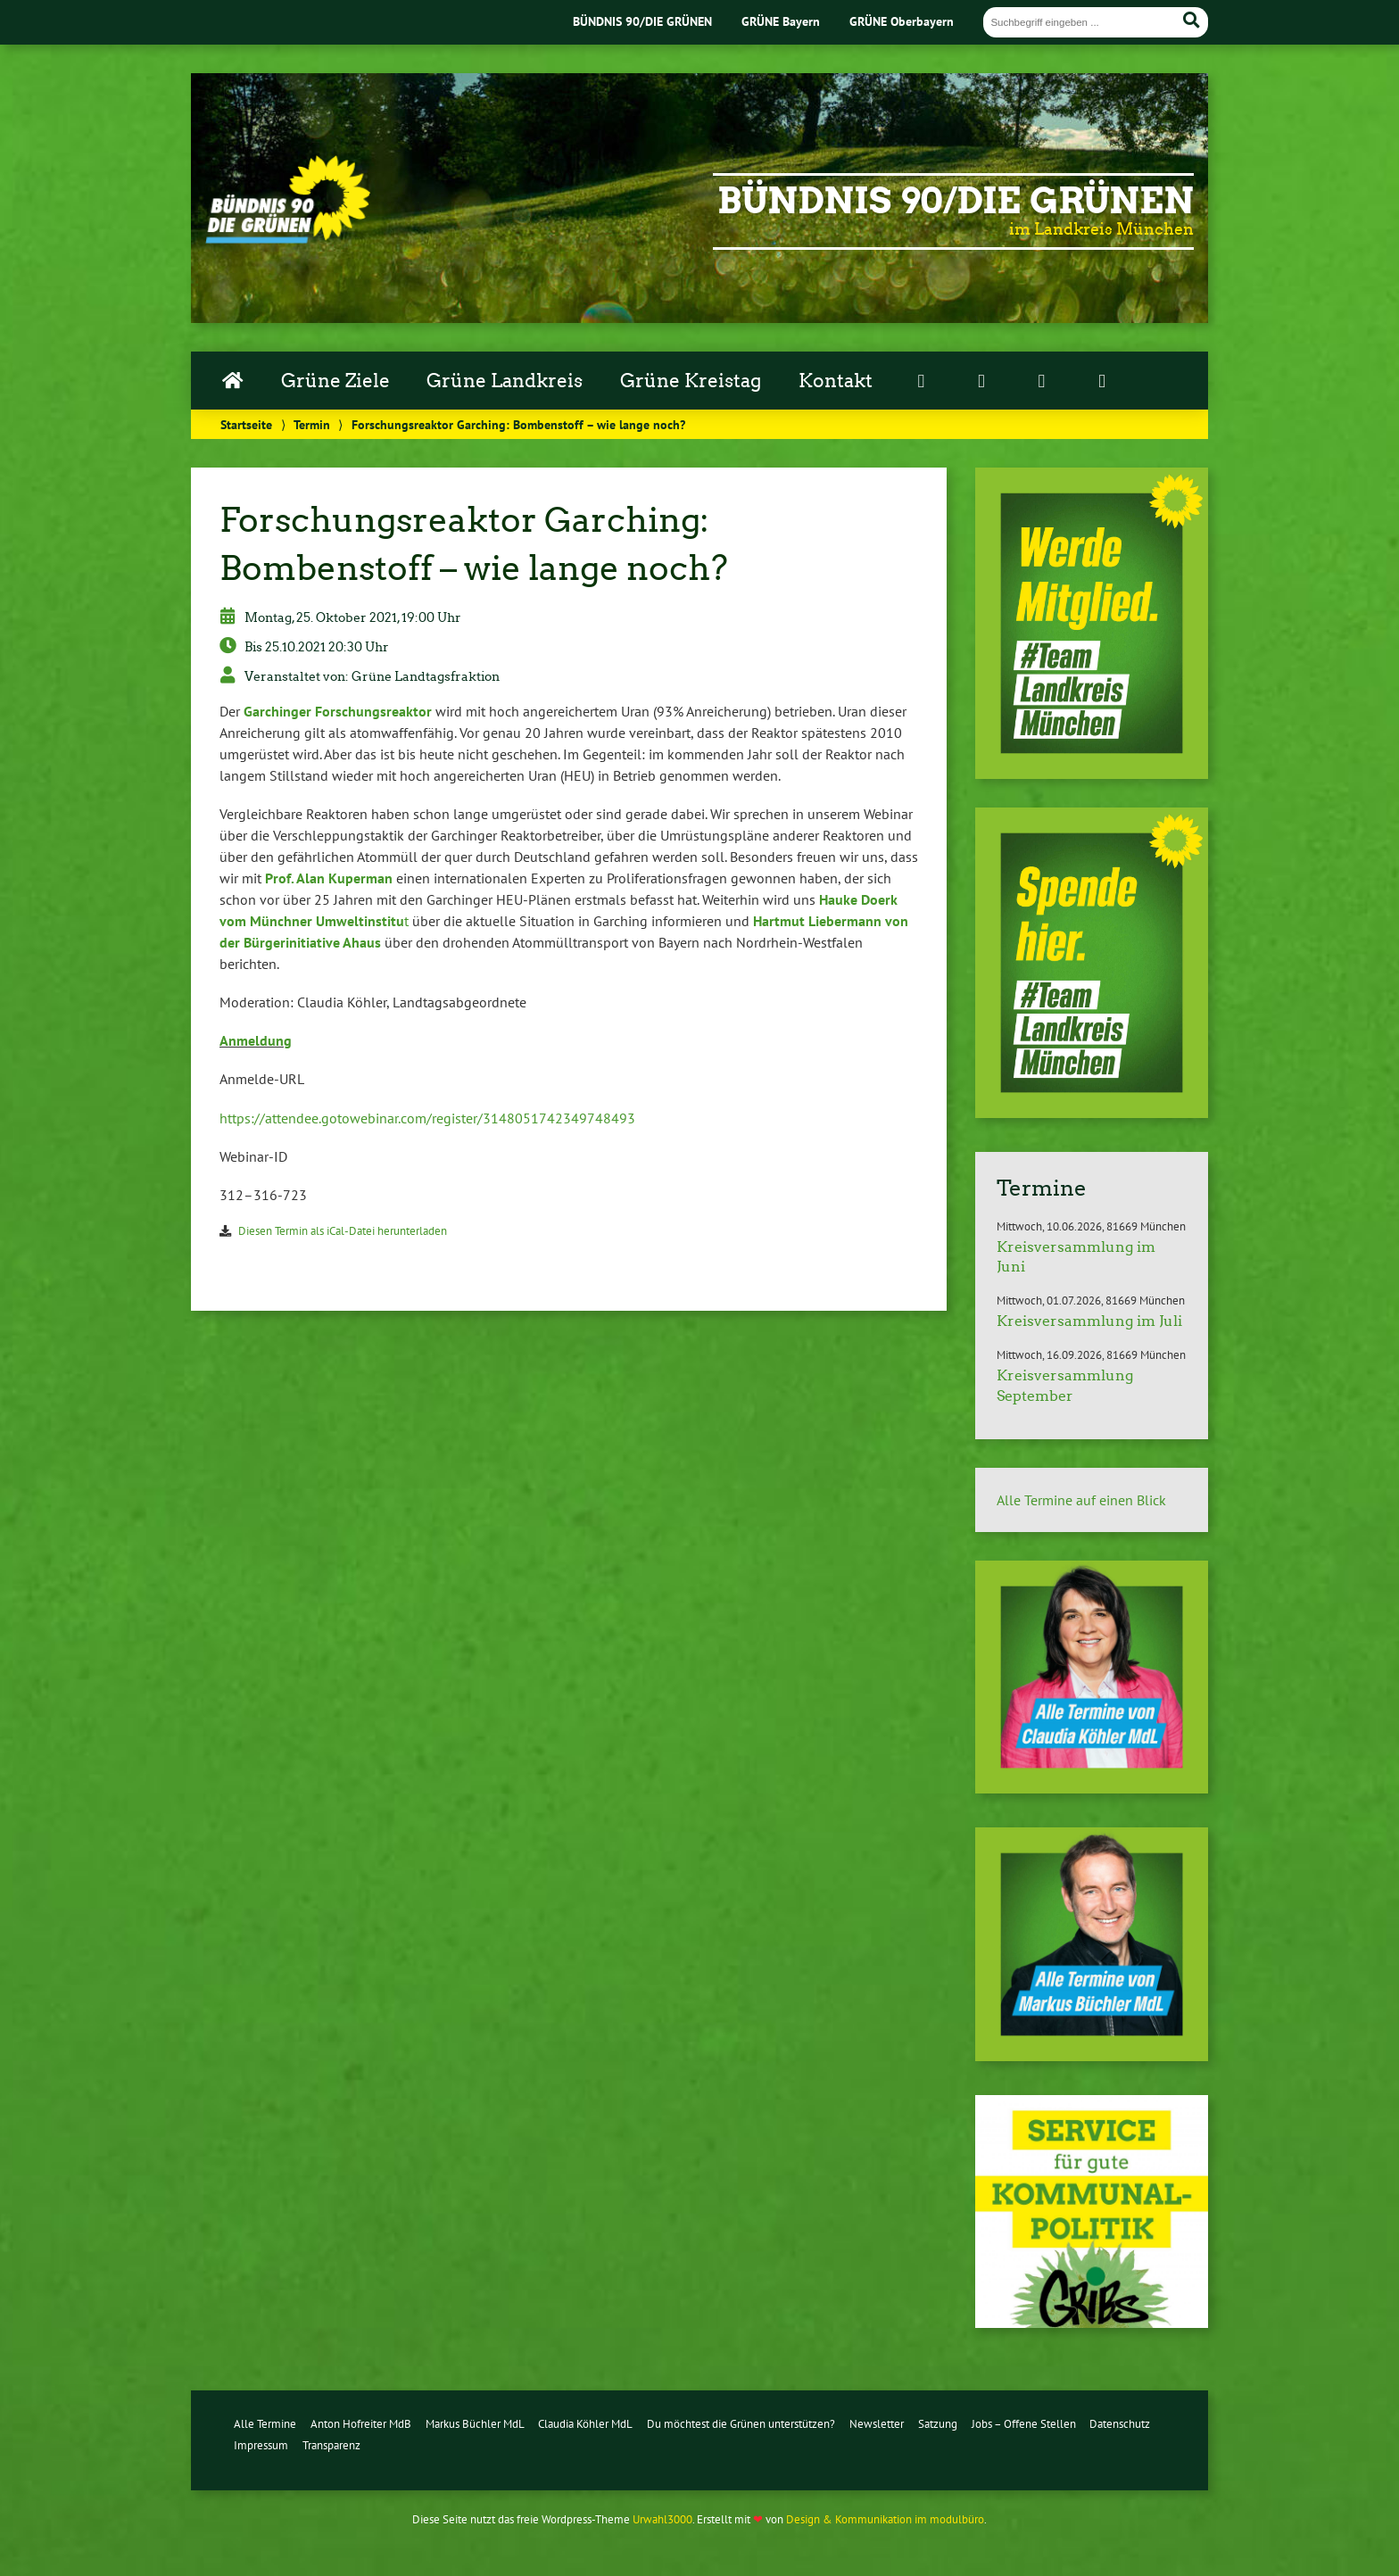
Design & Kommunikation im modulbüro (885, 2519)
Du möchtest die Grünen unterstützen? (741, 2423)
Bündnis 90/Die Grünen (955, 200)
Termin (312, 424)
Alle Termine (265, 2423)
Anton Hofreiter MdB (360, 2423)
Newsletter (876, 2423)
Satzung (937, 2423)
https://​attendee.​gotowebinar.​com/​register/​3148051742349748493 (427, 1118)
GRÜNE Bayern (780, 20)
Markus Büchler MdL (475, 2423)
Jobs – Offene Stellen (1024, 2423)
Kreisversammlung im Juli (1089, 1321)
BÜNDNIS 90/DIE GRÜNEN (642, 20)
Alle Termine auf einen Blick (1081, 1500)
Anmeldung (255, 1040)
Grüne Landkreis (504, 381)
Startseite (246, 424)
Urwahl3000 (662, 2519)
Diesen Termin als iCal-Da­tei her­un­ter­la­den (342, 1230)
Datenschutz (1119, 2423)
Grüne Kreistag (690, 381)
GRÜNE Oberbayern (901, 20)
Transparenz (331, 2445)
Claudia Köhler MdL (585, 2423)
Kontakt (836, 381)
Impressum (261, 2445)
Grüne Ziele (335, 381)
